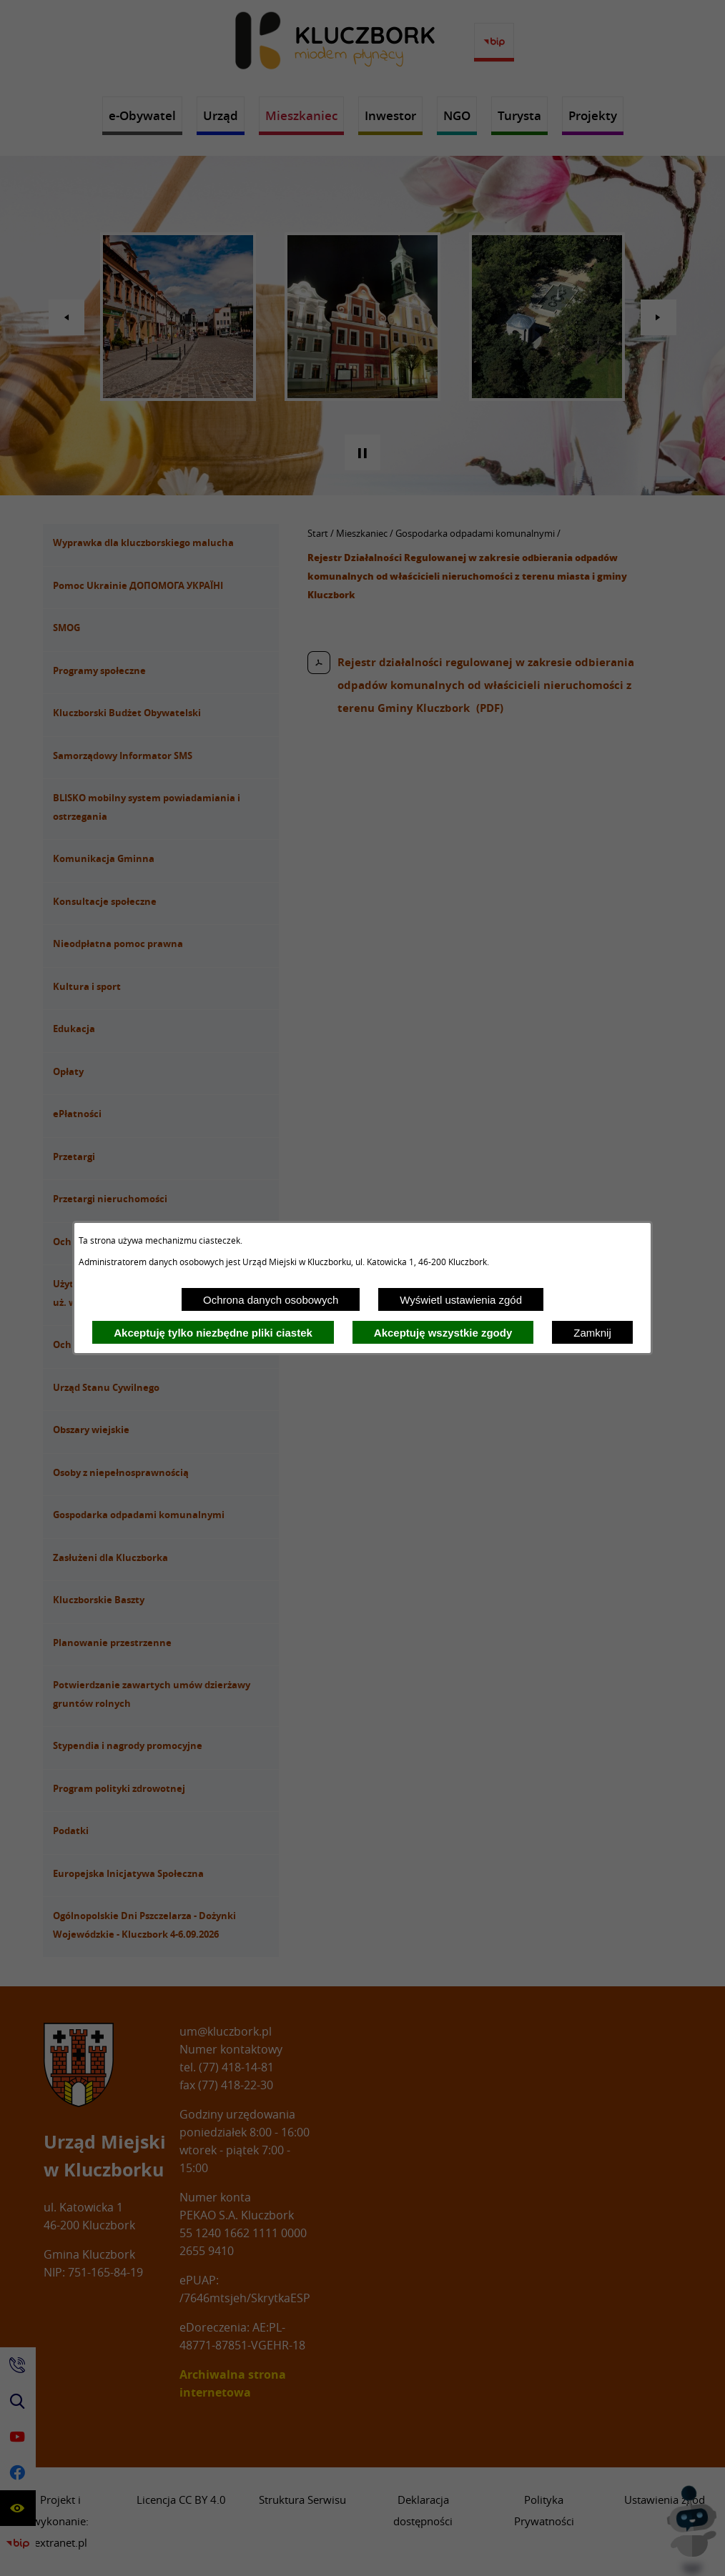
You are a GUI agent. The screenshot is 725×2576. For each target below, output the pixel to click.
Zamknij (592, 1333)
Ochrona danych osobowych (270, 1300)
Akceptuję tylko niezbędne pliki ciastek (213, 1333)
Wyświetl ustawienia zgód (461, 1300)
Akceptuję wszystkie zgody (443, 1333)
